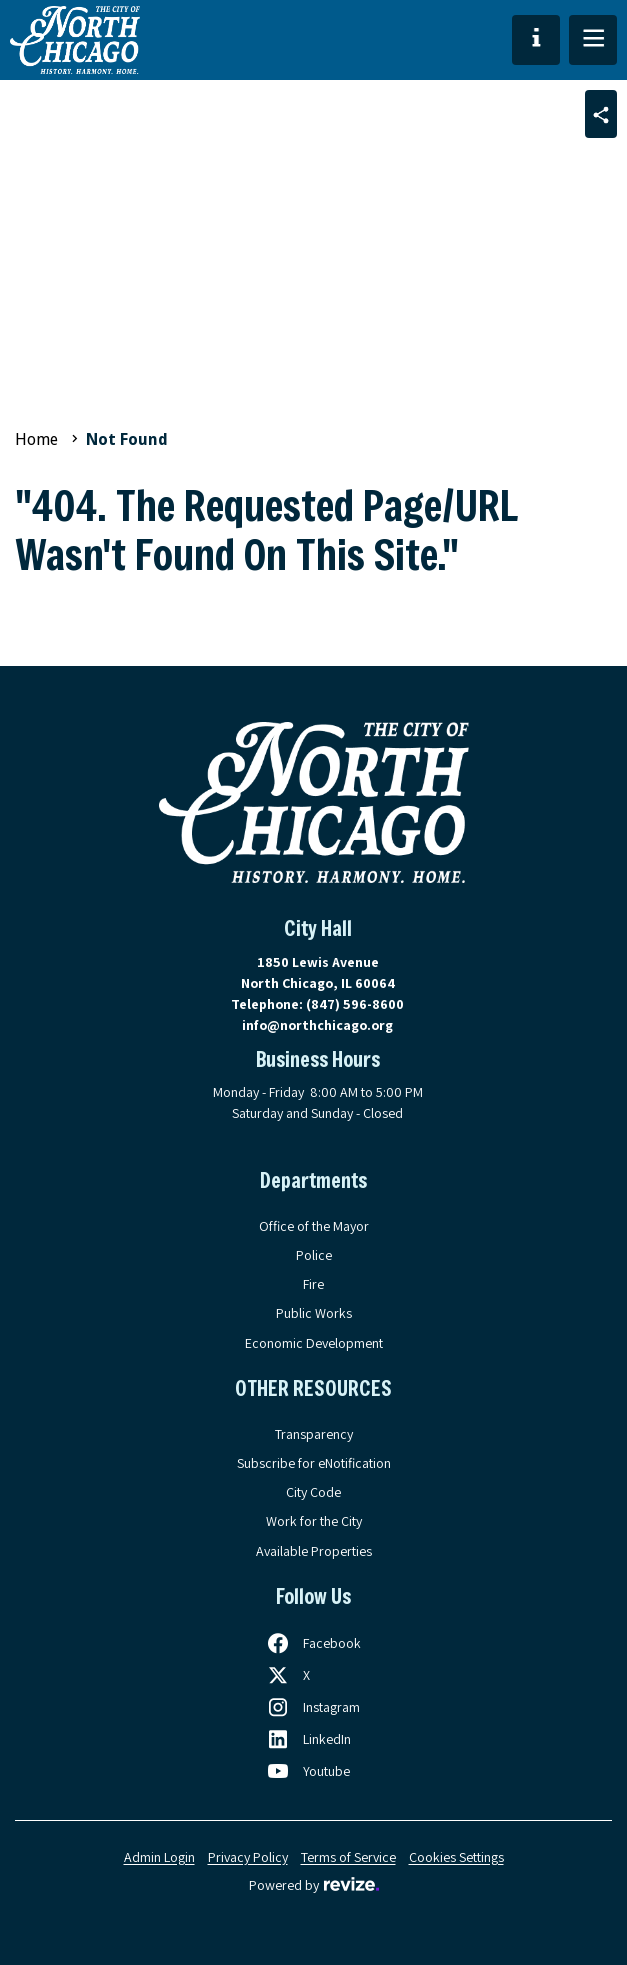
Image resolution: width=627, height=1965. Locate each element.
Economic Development (314, 1343)
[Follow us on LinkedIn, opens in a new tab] (308, 1739)
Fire (313, 1284)
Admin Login (159, 1857)
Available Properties (314, 1551)
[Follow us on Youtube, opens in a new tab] (308, 1771)
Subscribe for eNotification (314, 1463)
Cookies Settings (456, 1857)
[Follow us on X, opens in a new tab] (288, 1675)
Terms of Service (348, 1857)
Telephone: (317, 1004)
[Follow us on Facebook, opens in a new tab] (313, 1643)
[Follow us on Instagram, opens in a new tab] (313, 1707)
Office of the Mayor (314, 1226)
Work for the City (314, 1521)
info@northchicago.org (317, 1025)
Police (314, 1255)
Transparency (314, 1434)
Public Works (314, 1313)
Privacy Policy (248, 1857)
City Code (313, 1492)
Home (36, 439)
